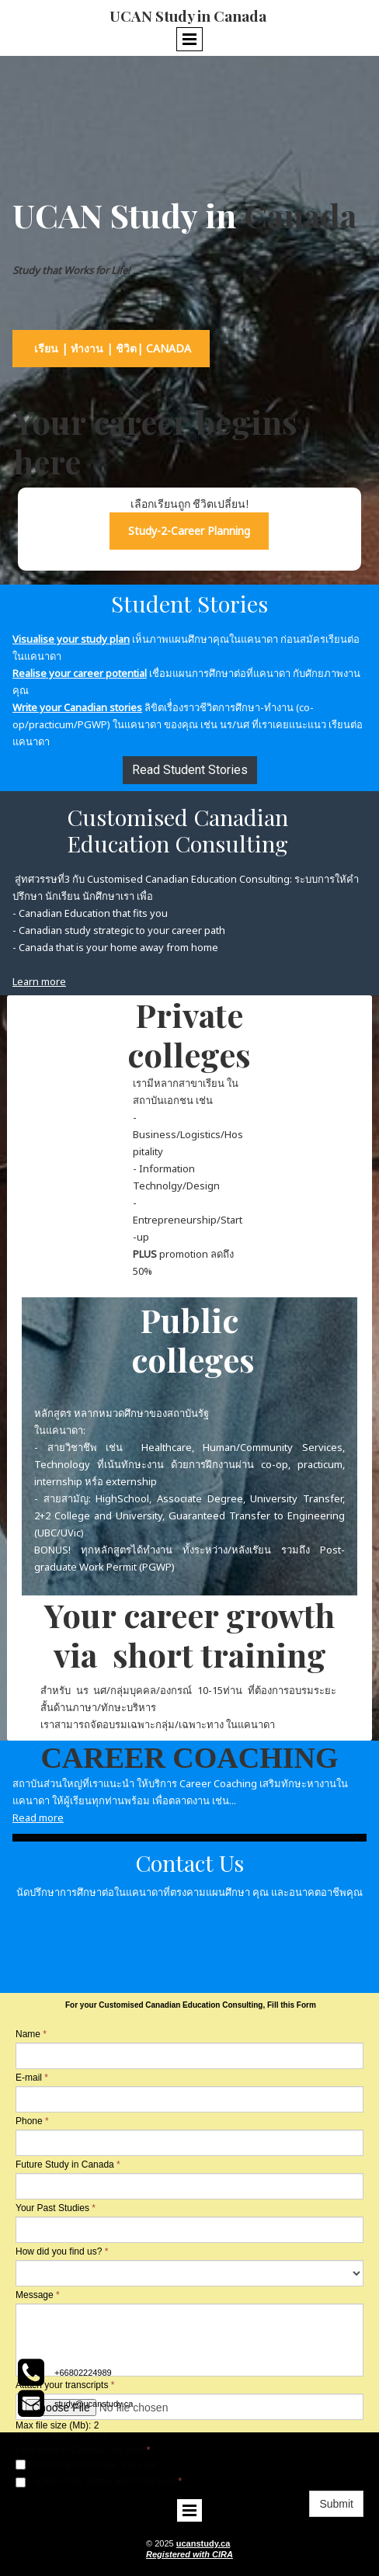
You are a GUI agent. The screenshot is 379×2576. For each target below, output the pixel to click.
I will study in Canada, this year (86, 2464)
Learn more (39, 981)
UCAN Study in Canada (189, 15)
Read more (38, 1817)
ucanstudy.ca (203, 2543)
